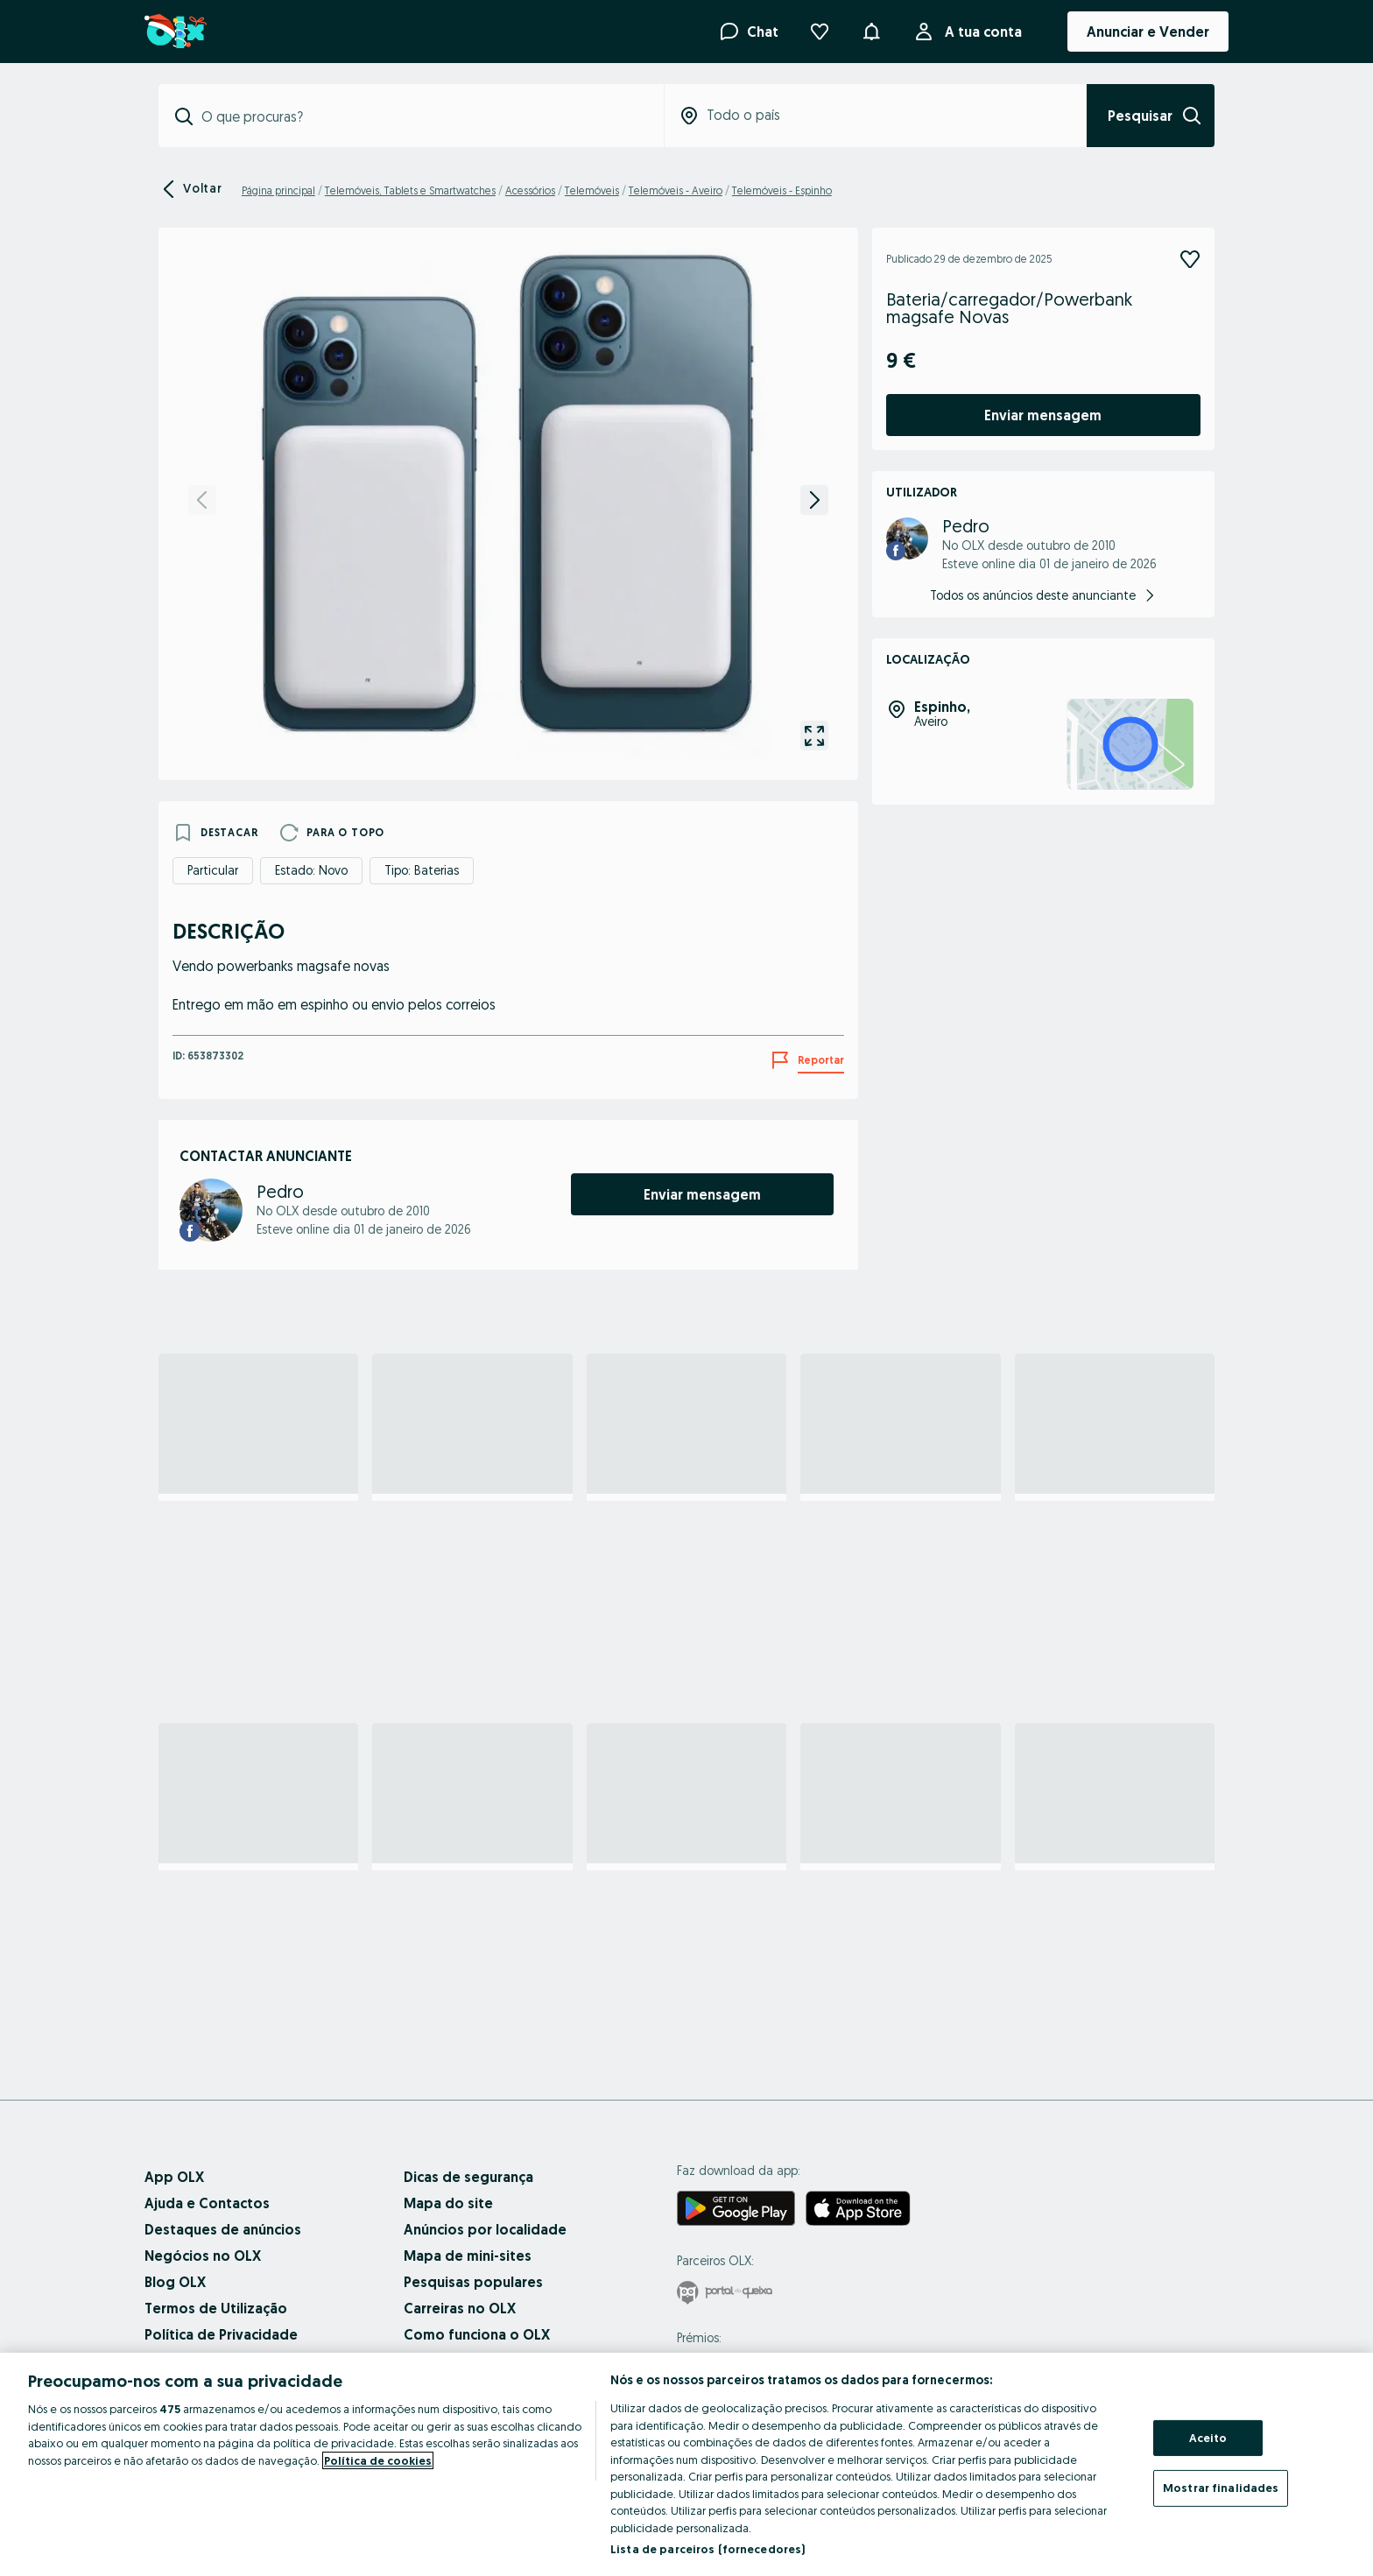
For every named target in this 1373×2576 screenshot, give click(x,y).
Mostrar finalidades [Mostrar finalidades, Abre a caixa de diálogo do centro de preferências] (1220, 2488)
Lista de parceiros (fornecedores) (707, 2549)
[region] (686, 2464)
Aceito (1208, 2438)
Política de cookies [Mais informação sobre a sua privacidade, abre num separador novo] (378, 2460)
